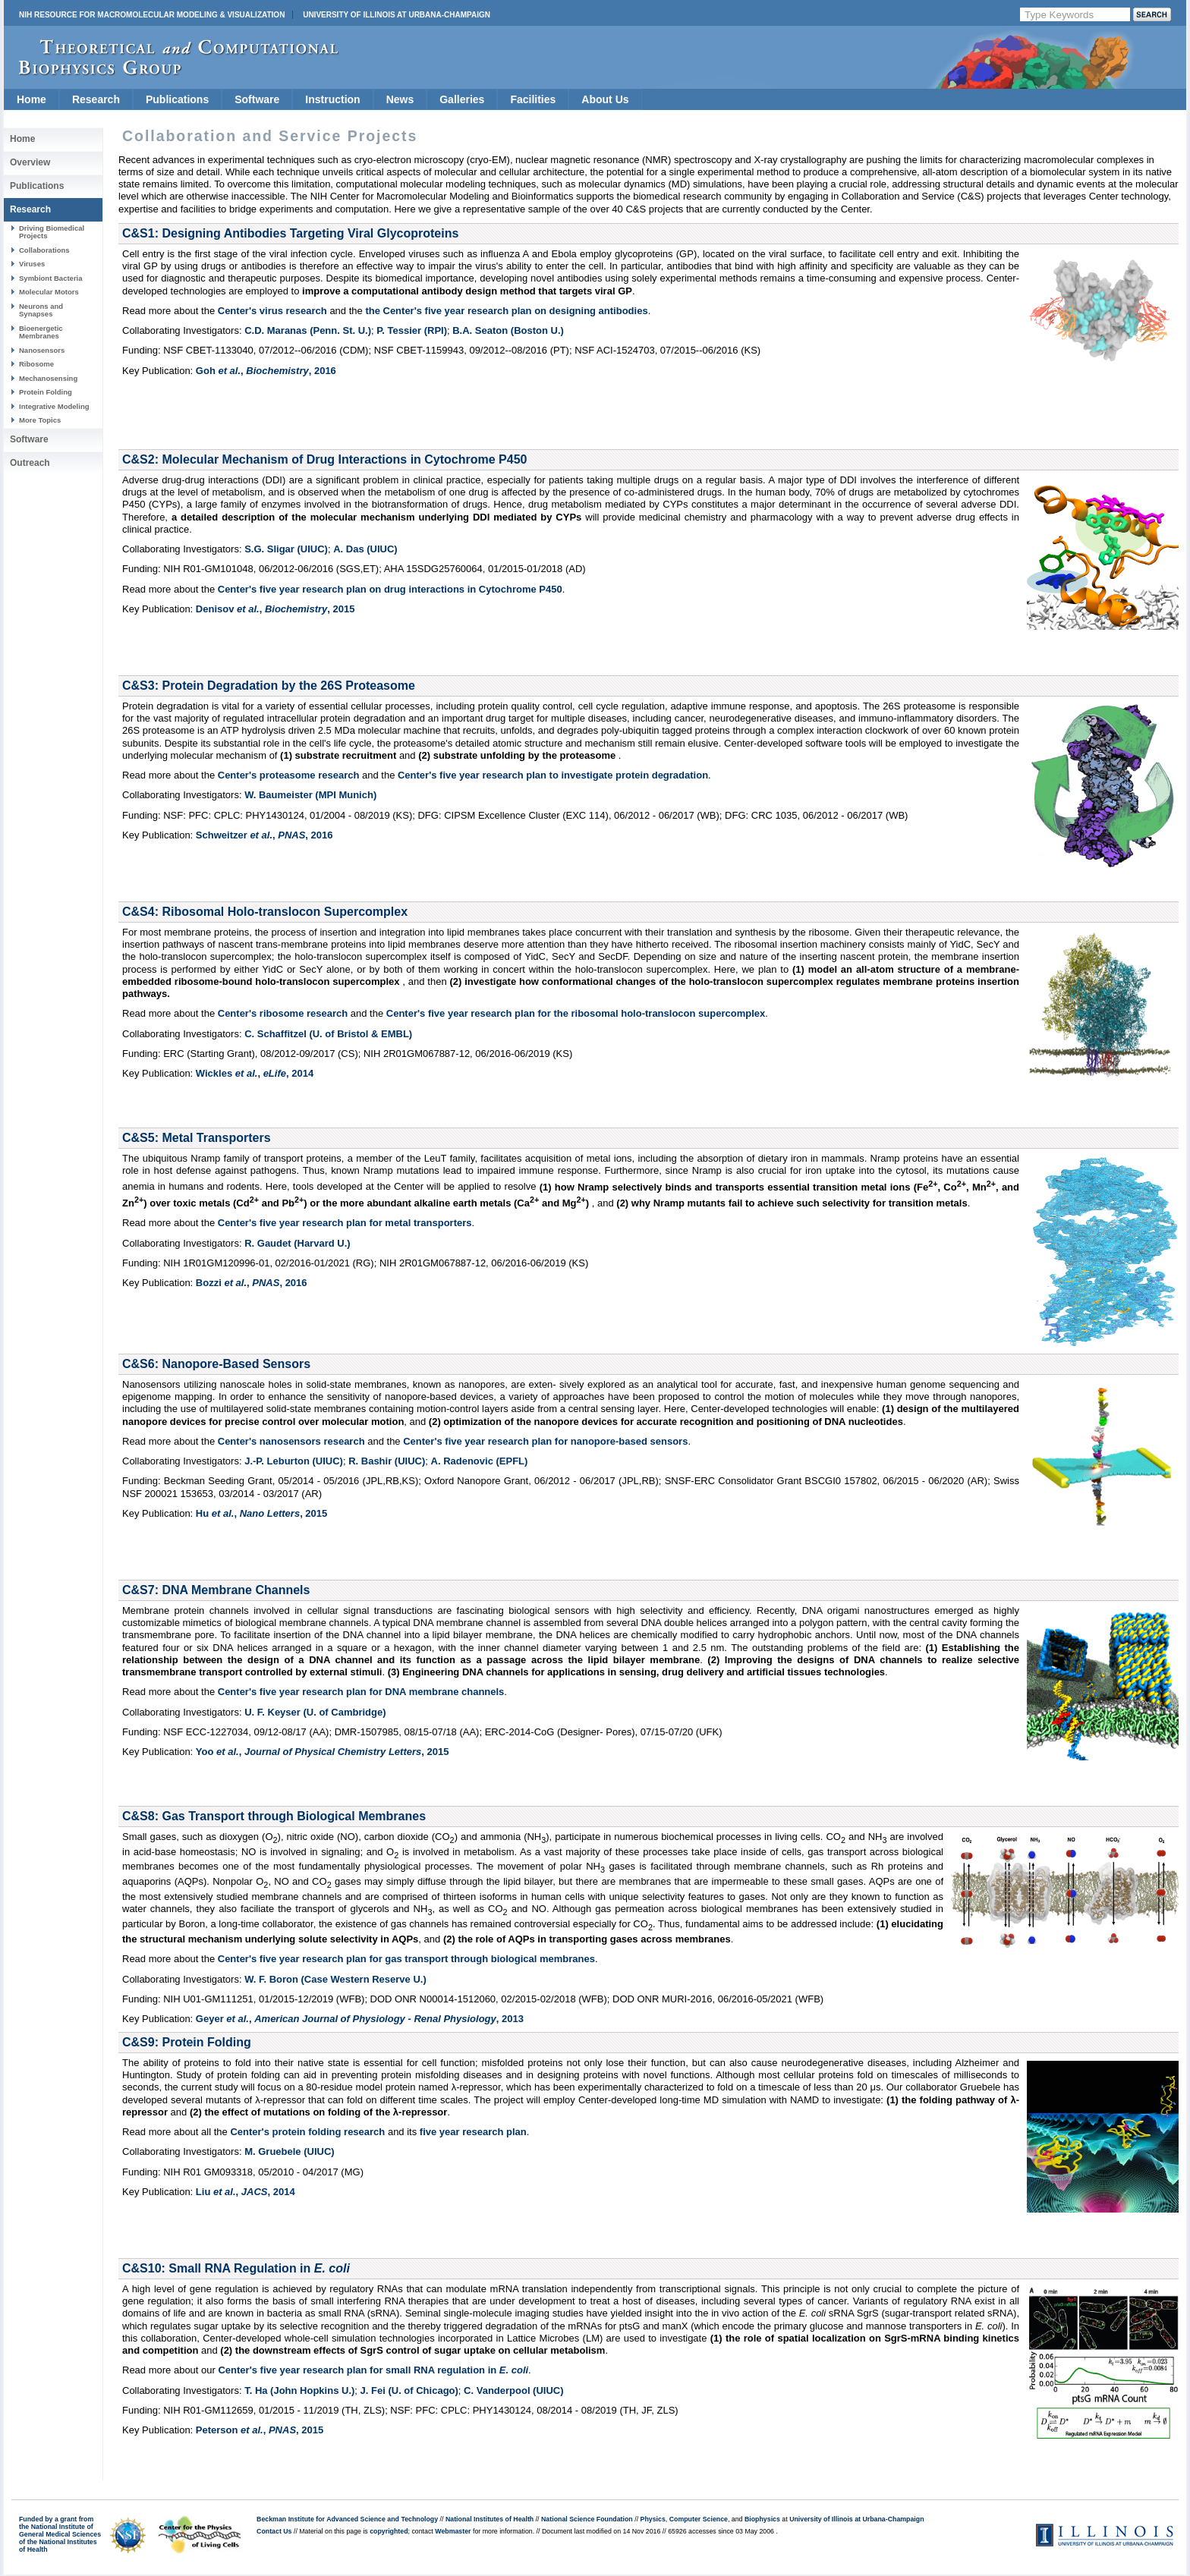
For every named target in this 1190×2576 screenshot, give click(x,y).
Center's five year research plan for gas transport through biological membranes (406, 1958)
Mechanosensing (48, 378)
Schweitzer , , (264, 835)
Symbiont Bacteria (51, 278)
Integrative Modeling (54, 406)
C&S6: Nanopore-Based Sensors (216, 1363)
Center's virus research (272, 310)
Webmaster (453, 2531)
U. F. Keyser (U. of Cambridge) (315, 1712)
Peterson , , (259, 2430)
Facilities (533, 99)
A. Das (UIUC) (365, 549)
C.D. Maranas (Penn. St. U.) (307, 330)
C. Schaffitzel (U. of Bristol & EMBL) (328, 1034)
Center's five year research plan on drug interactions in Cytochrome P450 (390, 589)
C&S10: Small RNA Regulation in (236, 2268)
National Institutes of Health (489, 2519)
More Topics (40, 420)
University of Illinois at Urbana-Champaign (396, 15)
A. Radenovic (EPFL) (479, 1461)
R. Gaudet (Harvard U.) (297, 1243)
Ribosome (36, 364)
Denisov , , (275, 609)
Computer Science (698, 2519)
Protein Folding (45, 392)
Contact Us (274, 2531)
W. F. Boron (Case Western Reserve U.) (335, 1979)
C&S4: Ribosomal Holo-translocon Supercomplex (265, 911)
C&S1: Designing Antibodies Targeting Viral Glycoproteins (290, 233)
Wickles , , (254, 1073)
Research (96, 99)
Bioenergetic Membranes (41, 332)
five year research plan (473, 2131)
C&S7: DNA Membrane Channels (216, 1590)
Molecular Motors (49, 292)
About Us (604, 99)
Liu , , (245, 2191)
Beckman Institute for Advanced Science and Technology (347, 2519)
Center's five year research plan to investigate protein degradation (553, 775)
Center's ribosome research (283, 1013)
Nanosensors (42, 350)
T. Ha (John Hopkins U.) (299, 2390)
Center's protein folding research (307, 2131)
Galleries (461, 99)
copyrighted (389, 2531)
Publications (177, 99)
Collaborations (44, 250)
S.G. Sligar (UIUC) (286, 549)
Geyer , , (360, 2018)
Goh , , (266, 370)
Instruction (332, 99)
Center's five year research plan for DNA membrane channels (361, 1691)
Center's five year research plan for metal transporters (345, 1222)
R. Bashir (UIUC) (386, 1461)
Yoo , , (322, 1751)
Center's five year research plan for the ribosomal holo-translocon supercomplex (575, 1013)
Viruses (32, 263)
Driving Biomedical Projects (51, 232)
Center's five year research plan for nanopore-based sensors (545, 1441)
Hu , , (261, 1513)
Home (31, 99)
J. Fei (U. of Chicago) (409, 2390)
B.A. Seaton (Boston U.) (508, 330)
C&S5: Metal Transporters (196, 1137)
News (400, 99)
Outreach (30, 463)
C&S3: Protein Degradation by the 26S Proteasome (268, 685)
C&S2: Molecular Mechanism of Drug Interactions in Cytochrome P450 (324, 459)
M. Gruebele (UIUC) (289, 2151)
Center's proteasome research (289, 775)
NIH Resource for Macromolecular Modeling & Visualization (152, 15)
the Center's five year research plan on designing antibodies (506, 310)
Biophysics (762, 2519)
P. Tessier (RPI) (411, 330)
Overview (30, 162)
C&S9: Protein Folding (186, 2042)
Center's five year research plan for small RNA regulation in (373, 2370)
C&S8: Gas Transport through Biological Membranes (274, 1816)
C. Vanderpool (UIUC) (513, 2390)
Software (257, 99)
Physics (653, 2519)
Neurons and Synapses (41, 310)
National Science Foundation (587, 2519)
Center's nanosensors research (291, 1441)
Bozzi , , (251, 1282)
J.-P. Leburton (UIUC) (293, 1461)
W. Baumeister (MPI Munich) (310, 794)
